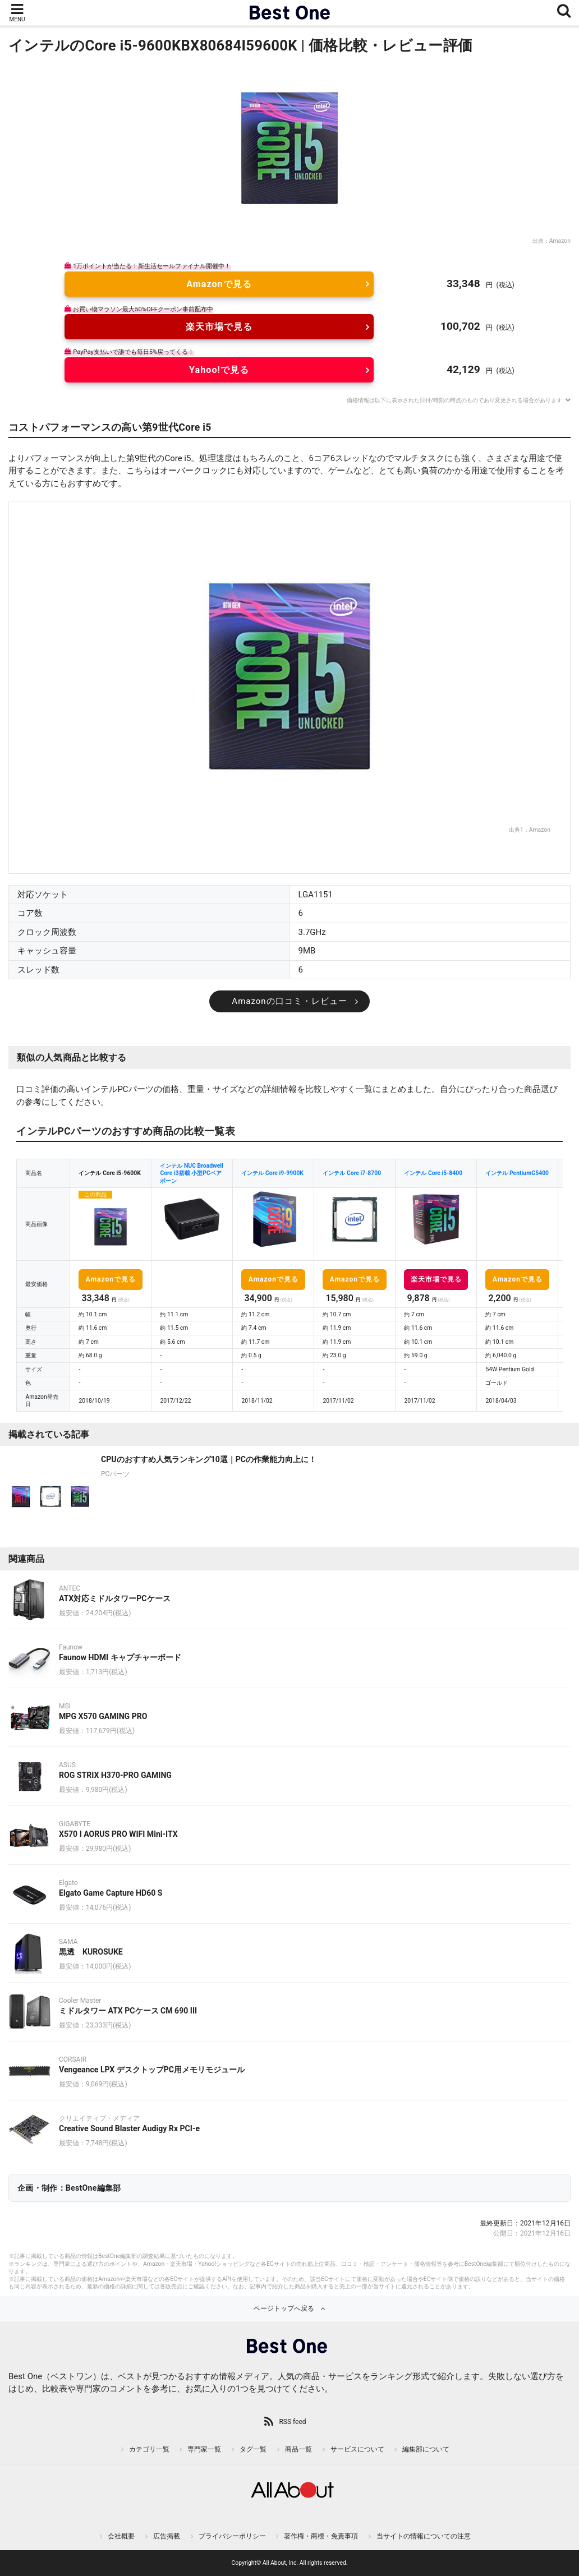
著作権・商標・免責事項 (321, 2536)
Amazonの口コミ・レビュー (289, 1001)
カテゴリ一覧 (149, 2449)
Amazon (560, 241)
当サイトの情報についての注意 (423, 2536)
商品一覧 (298, 2449)
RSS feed (292, 2422)
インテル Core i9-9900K (272, 1173)
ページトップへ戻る (284, 2308)
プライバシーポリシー (232, 2536)
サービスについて (357, 2449)
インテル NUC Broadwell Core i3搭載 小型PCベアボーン (191, 1173)
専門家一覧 (204, 2449)
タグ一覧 (253, 2449)
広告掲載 (166, 2536)
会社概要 (121, 2536)
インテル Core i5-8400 (433, 1173)
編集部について (425, 2449)
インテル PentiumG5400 (517, 1173)
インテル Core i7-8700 (352, 1173)
